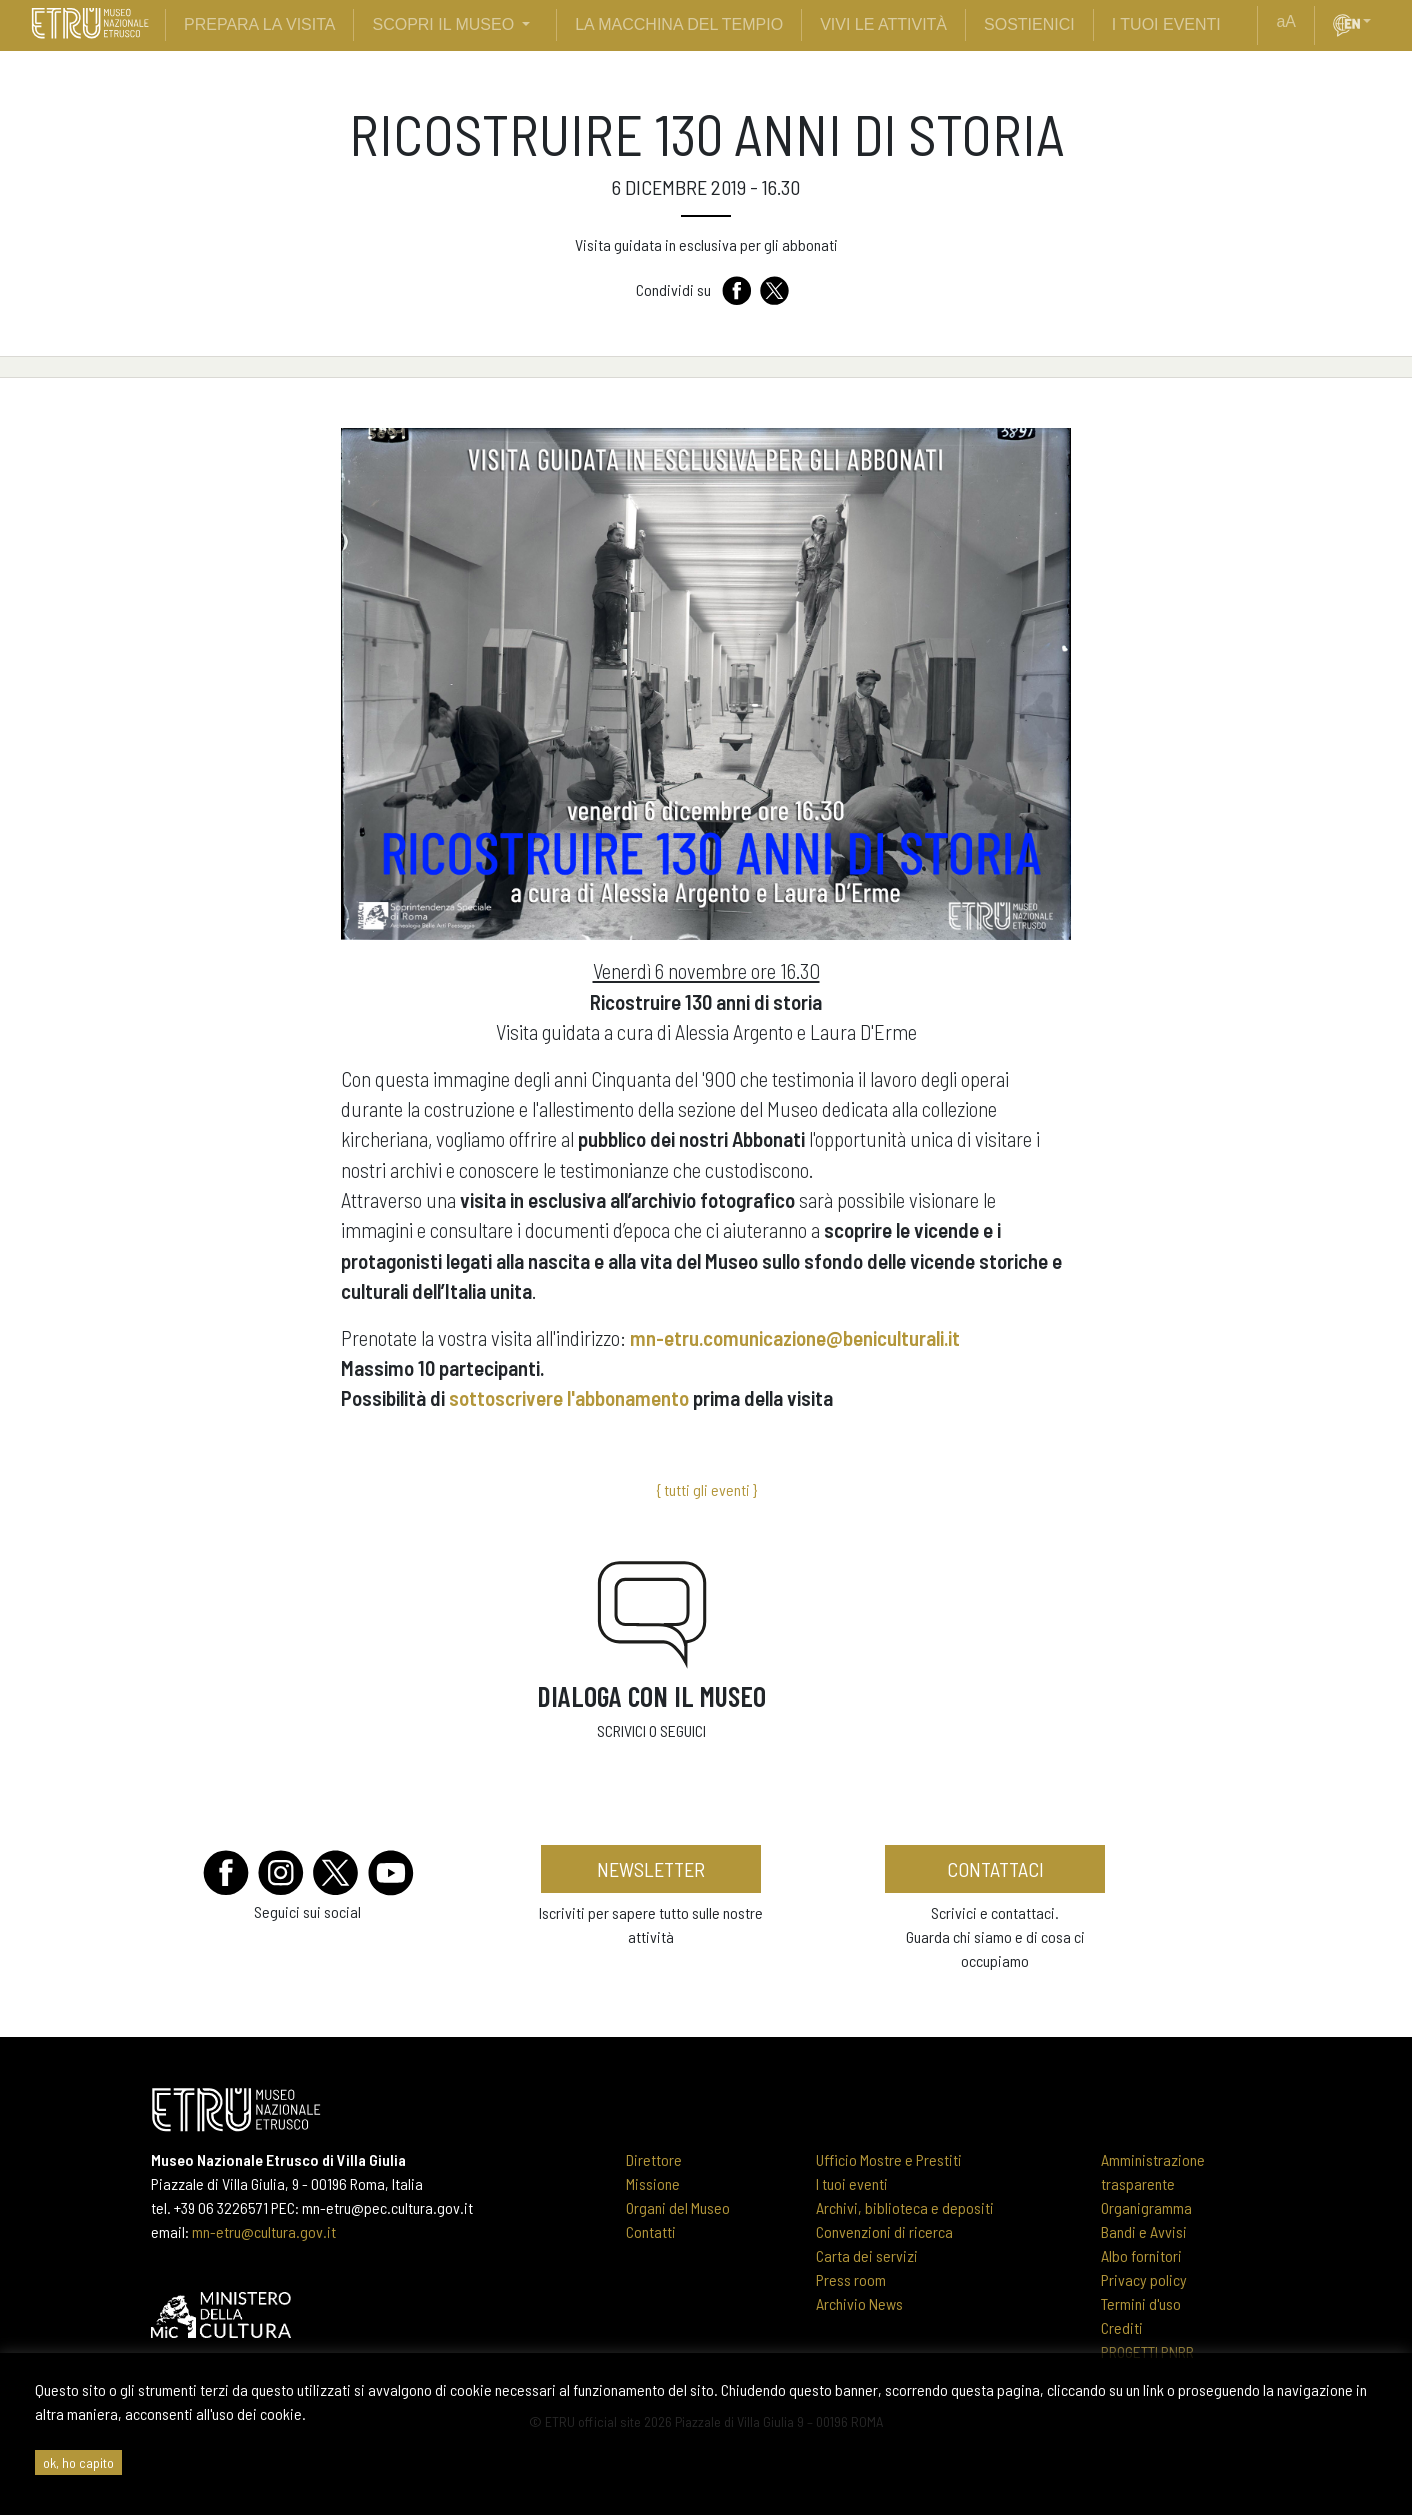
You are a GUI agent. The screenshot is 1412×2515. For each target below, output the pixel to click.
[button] (1375, 22)
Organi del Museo (678, 2207)
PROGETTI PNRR (1147, 2351)
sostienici (1029, 24)
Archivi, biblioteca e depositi (905, 2207)
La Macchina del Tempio (679, 24)
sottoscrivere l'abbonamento (569, 1397)
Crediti (1122, 2327)
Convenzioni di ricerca (884, 2231)
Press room (851, 2279)
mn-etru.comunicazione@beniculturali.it (795, 1337)
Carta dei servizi (867, 2255)
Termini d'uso (1141, 2303)
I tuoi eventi (852, 2183)
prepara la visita (259, 24)
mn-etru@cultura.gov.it (264, 2231)
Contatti (651, 2231)
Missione (653, 2183)
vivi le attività (883, 24)
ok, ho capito (78, 2462)
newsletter (651, 1869)
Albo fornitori (1141, 2255)
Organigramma (1146, 2207)
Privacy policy (1144, 2279)
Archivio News (859, 2303)
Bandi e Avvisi (1144, 2231)
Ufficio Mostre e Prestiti (889, 2159)
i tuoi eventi (1166, 24)
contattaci (995, 1869)
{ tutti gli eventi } (706, 1489)
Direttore (654, 2159)
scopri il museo (443, 24)
